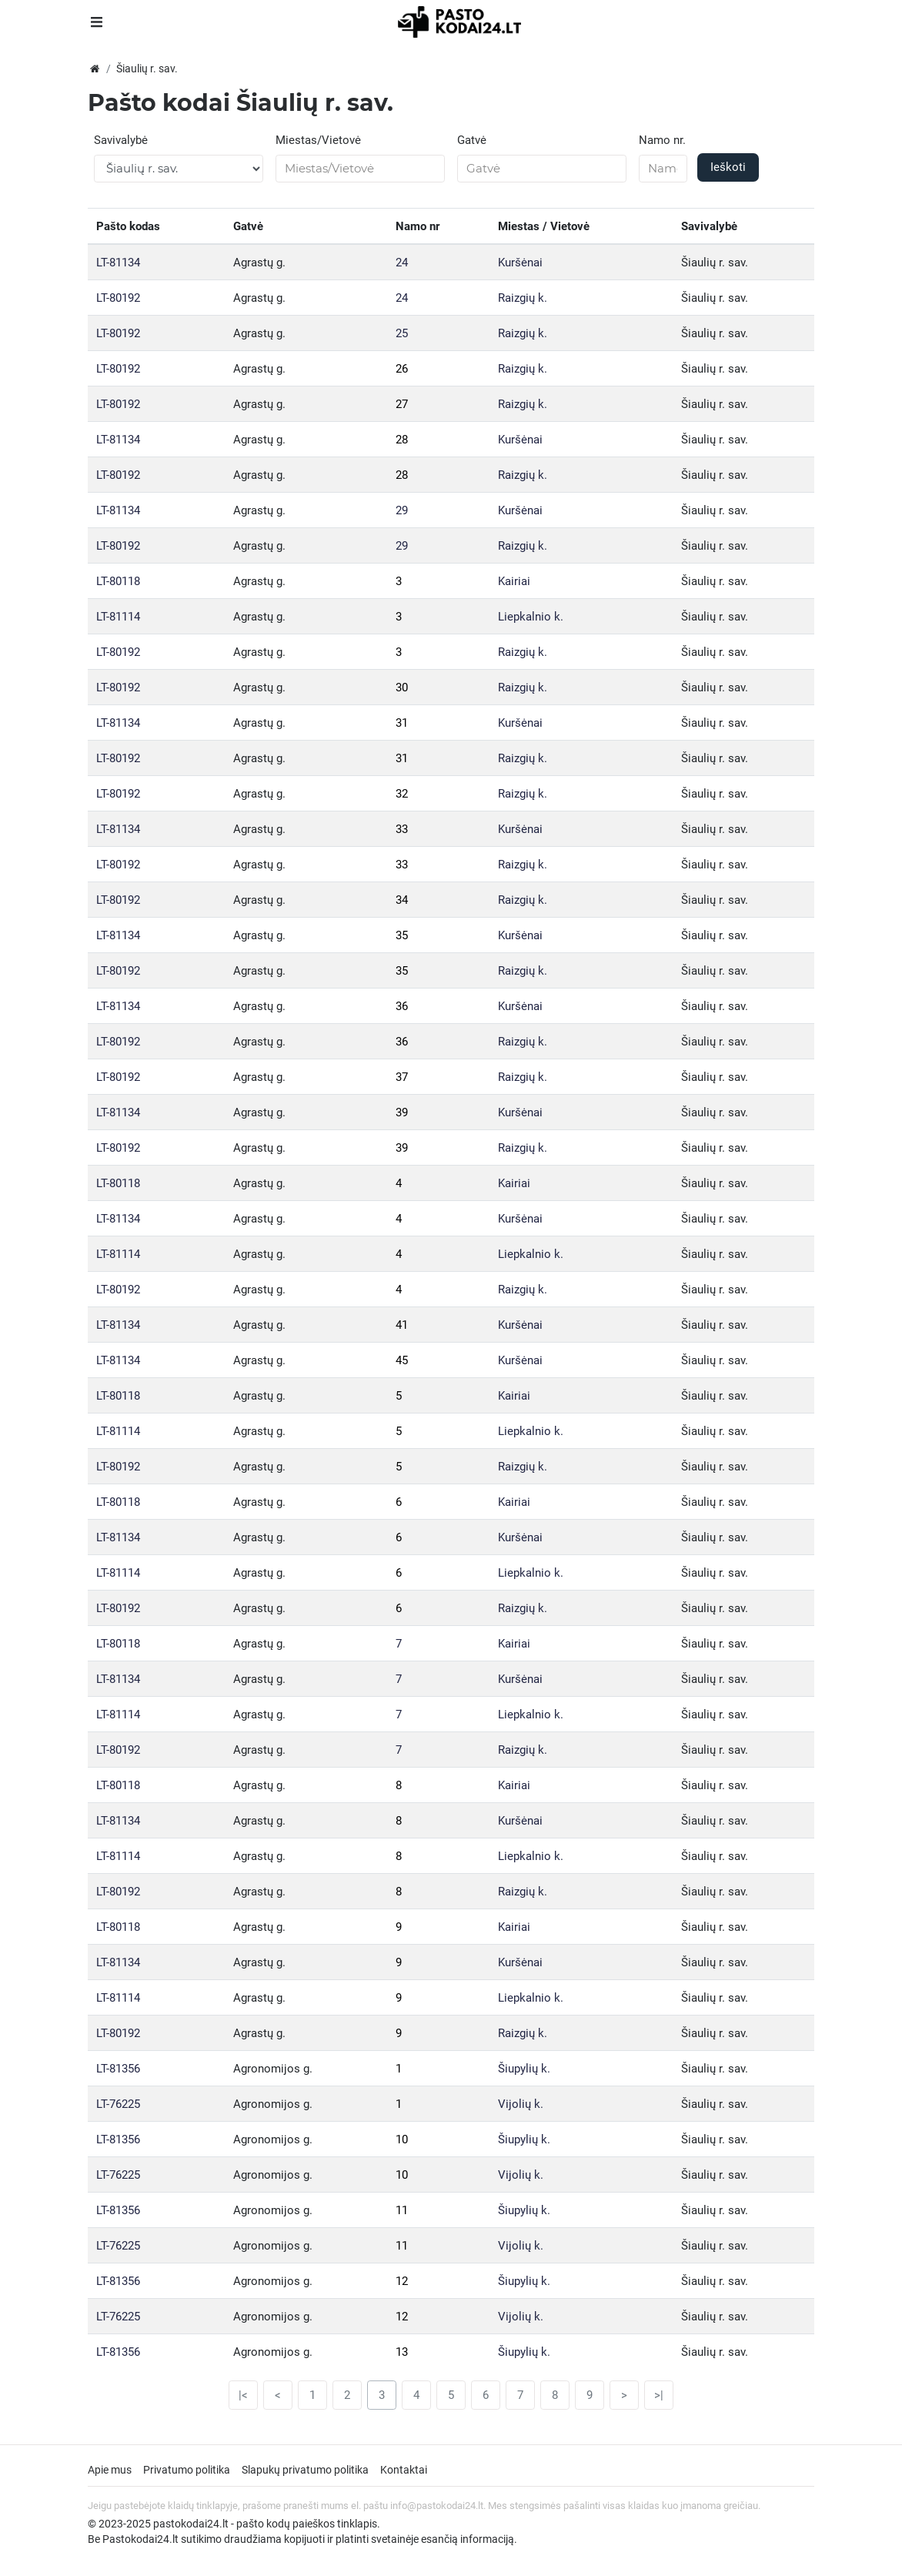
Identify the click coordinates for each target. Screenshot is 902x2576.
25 (402, 333)
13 (402, 2352)
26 (402, 369)
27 (402, 404)
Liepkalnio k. (530, 617)
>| (658, 2395)
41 (402, 1325)
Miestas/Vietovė (318, 140)
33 (402, 829)
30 (402, 687)
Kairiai (514, 581)
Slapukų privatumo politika (305, 2470)
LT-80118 (118, 581)
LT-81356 (118, 2069)
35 (402, 935)
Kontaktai (403, 2470)
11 (402, 2210)
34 (402, 900)
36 (402, 1006)
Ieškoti (728, 167)
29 (402, 510)
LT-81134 (118, 262)
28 (402, 440)
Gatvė (471, 140)
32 (402, 794)
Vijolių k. (520, 2104)
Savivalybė (121, 140)
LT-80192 (118, 298)
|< (243, 2395)
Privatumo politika (186, 2470)
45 (402, 1360)
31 (402, 723)
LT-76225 (118, 2104)
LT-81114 (118, 617)
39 (402, 1112)
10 (402, 2139)
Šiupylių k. (524, 2069)
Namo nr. (662, 140)
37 (402, 1077)
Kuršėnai (520, 262)
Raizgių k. (522, 298)
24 (402, 262)
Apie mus (110, 2470)
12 (402, 2281)
